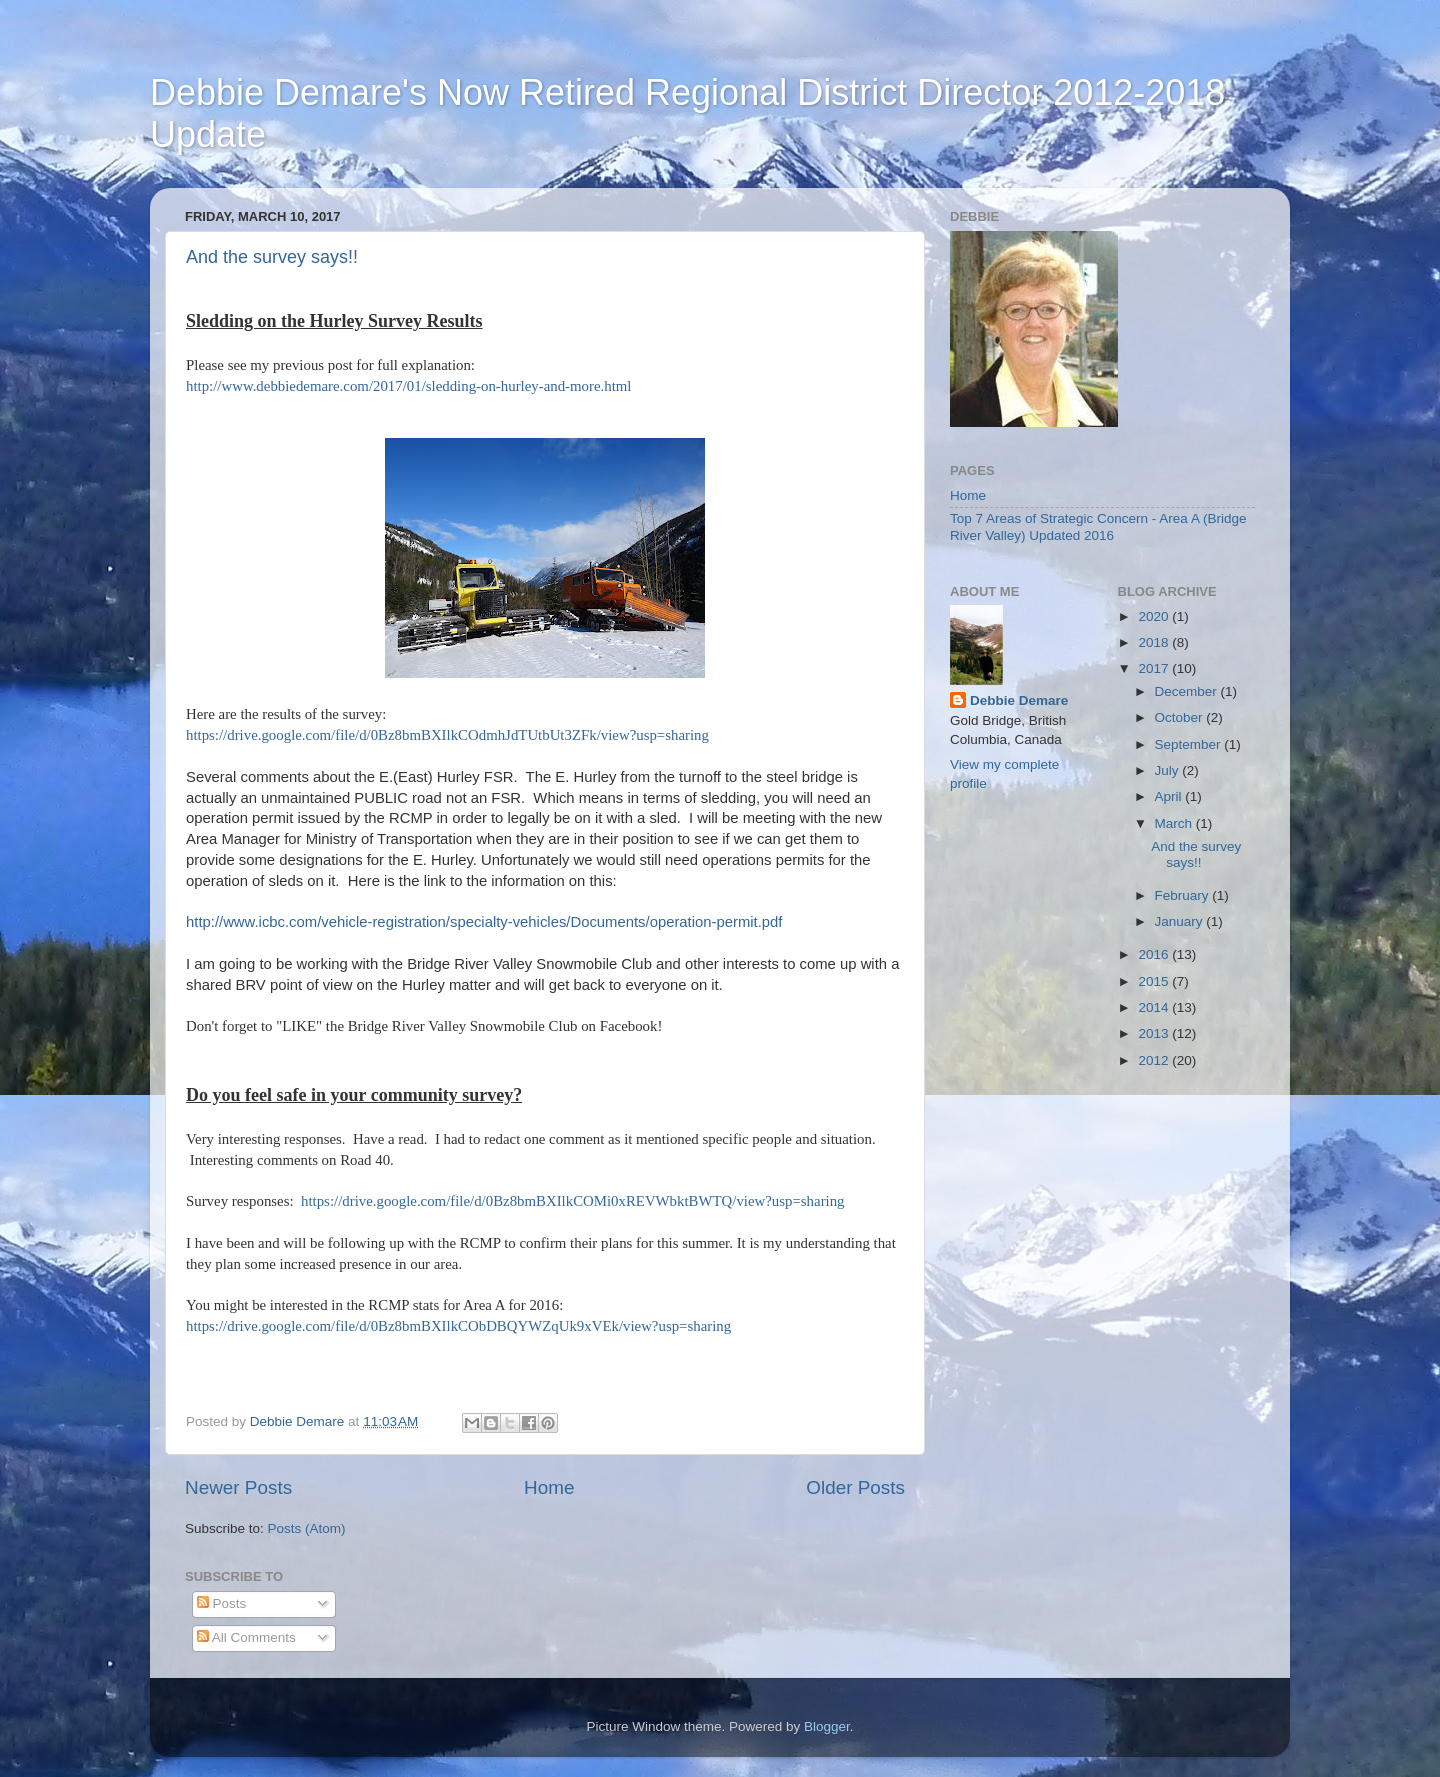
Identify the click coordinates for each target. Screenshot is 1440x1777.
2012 (1155, 1060)
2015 (1155, 981)
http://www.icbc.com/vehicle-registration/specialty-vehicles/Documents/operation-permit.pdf (484, 922)
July (1169, 770)
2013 (1155, 1033)
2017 (1155, 668)
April (1170, 796)
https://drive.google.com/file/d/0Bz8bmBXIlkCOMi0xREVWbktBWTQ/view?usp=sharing (573, 1201)
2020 (1155, 616)
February (1184, 895)
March (1175, 823)
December (1188, 691)
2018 (1155, 642)
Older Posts (855, 1487)
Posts (222, 1603)
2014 (1155, 1007)
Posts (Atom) (307, 1528)
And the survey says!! (272, 257)
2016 (1155, 954)
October (1181, 717)
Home (549, 1487)
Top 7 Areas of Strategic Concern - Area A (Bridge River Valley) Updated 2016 (1098, 526)
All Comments (246, 1637)
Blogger (827, 1726)
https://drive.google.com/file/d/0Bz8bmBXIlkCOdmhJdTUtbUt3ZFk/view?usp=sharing (447, 735)
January (1181, 921)
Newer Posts (238, 1487)
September (1190, 744)
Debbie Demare (1019, 700)
